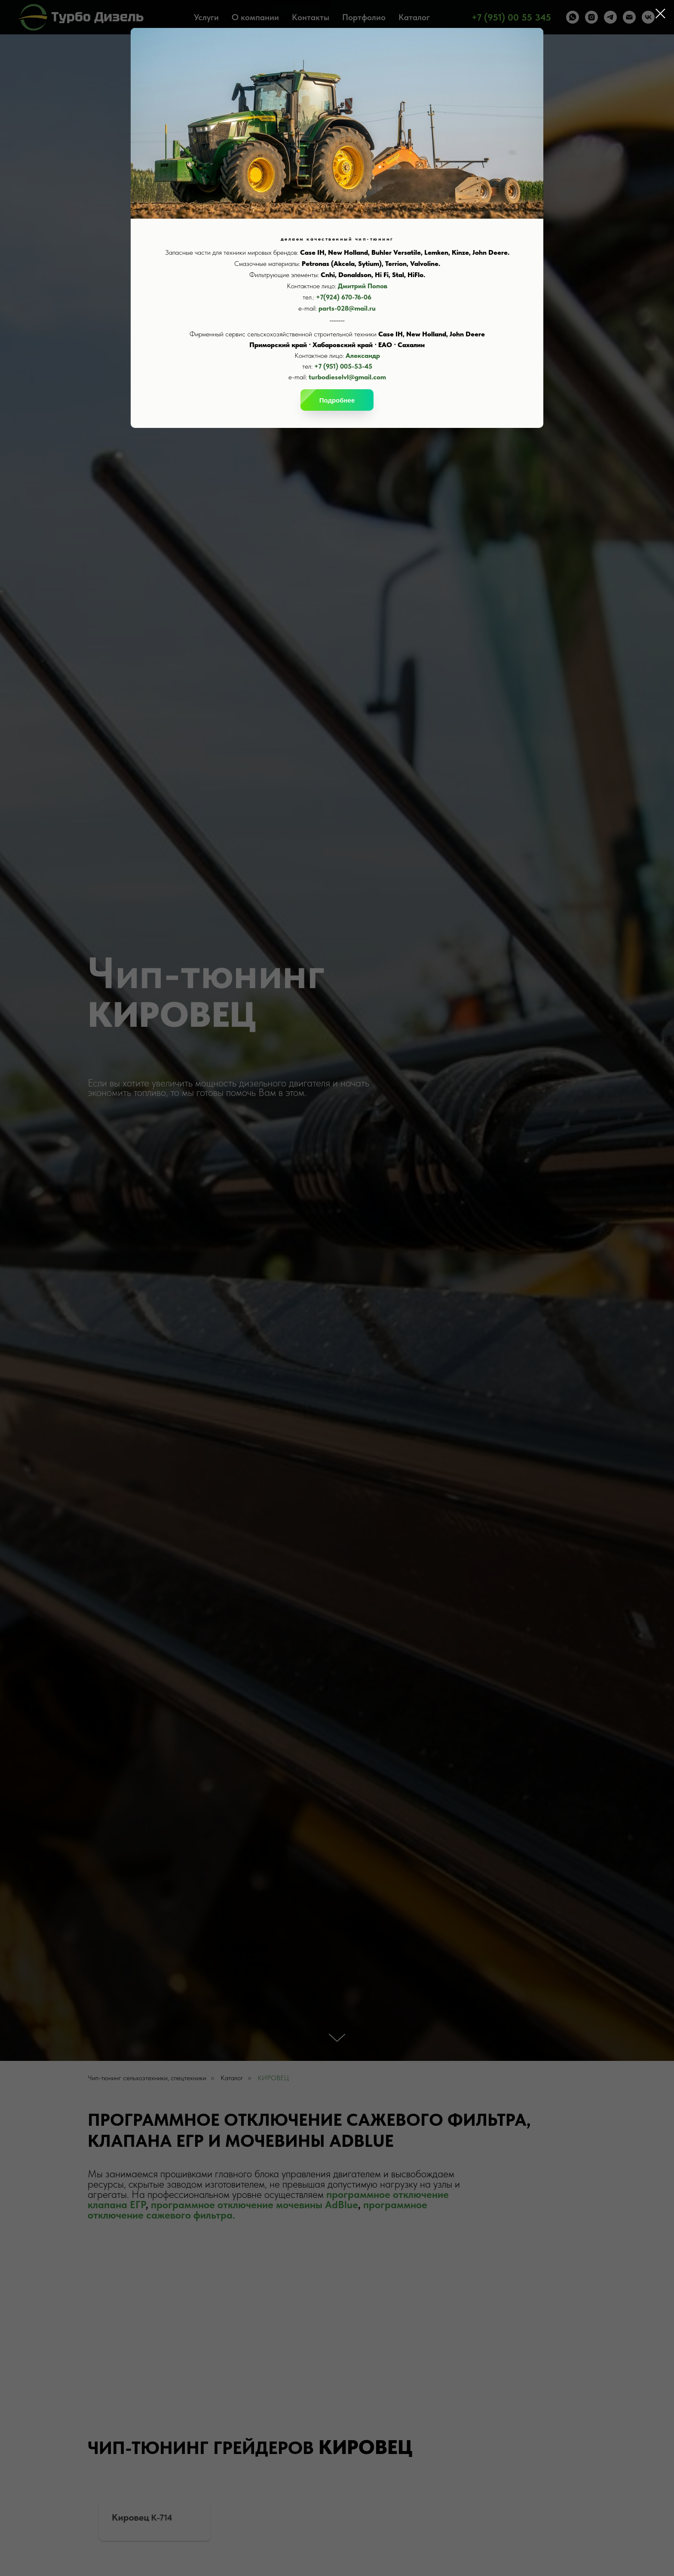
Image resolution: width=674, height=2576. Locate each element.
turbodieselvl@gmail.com (347, 377)
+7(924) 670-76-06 (343, 297)
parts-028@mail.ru (347, 308)
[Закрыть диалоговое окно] (660, 13)
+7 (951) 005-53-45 (343, 366)
